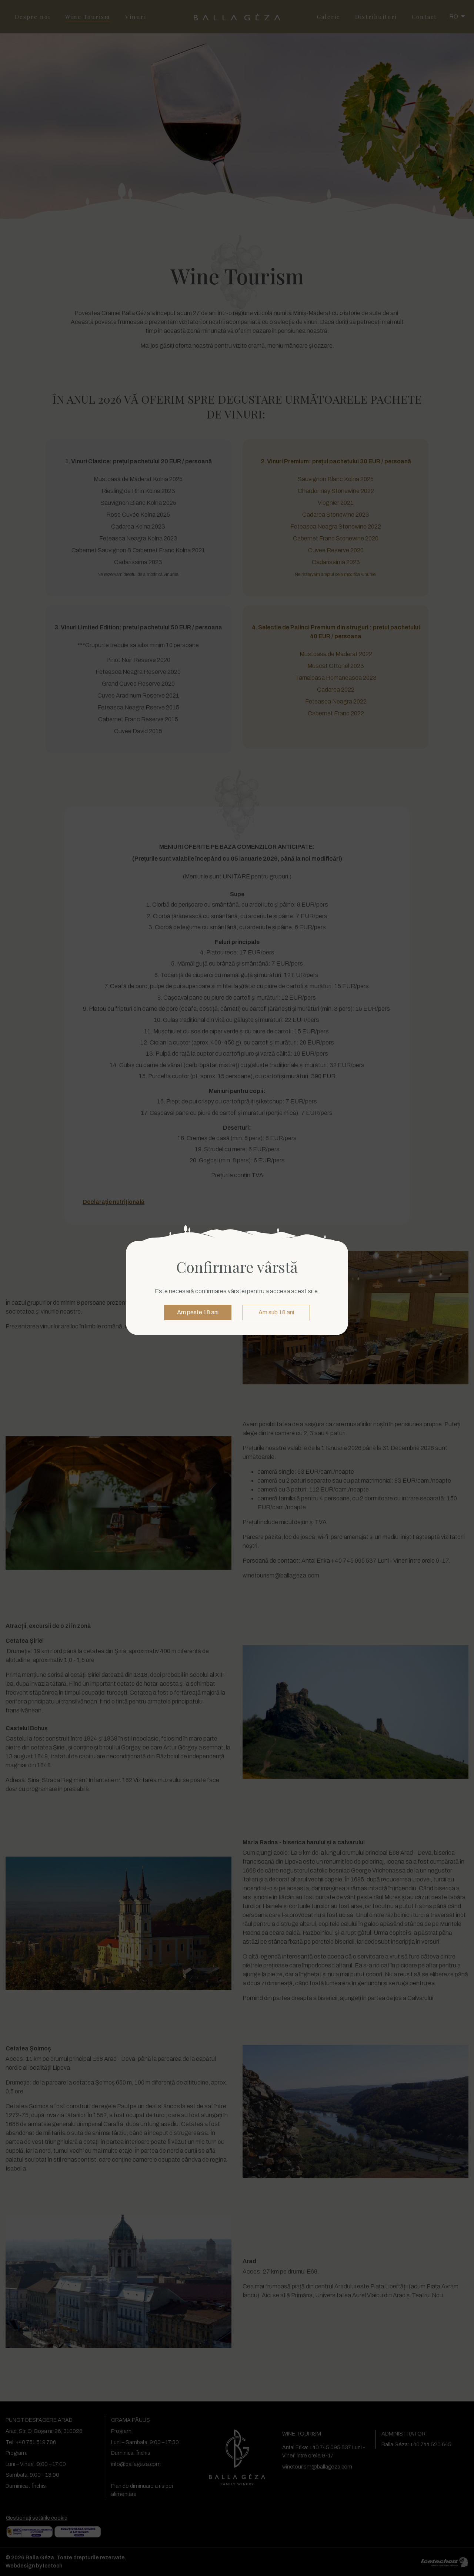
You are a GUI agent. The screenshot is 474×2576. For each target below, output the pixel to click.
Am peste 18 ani (197, 1312)
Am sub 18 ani (276, 1312)
